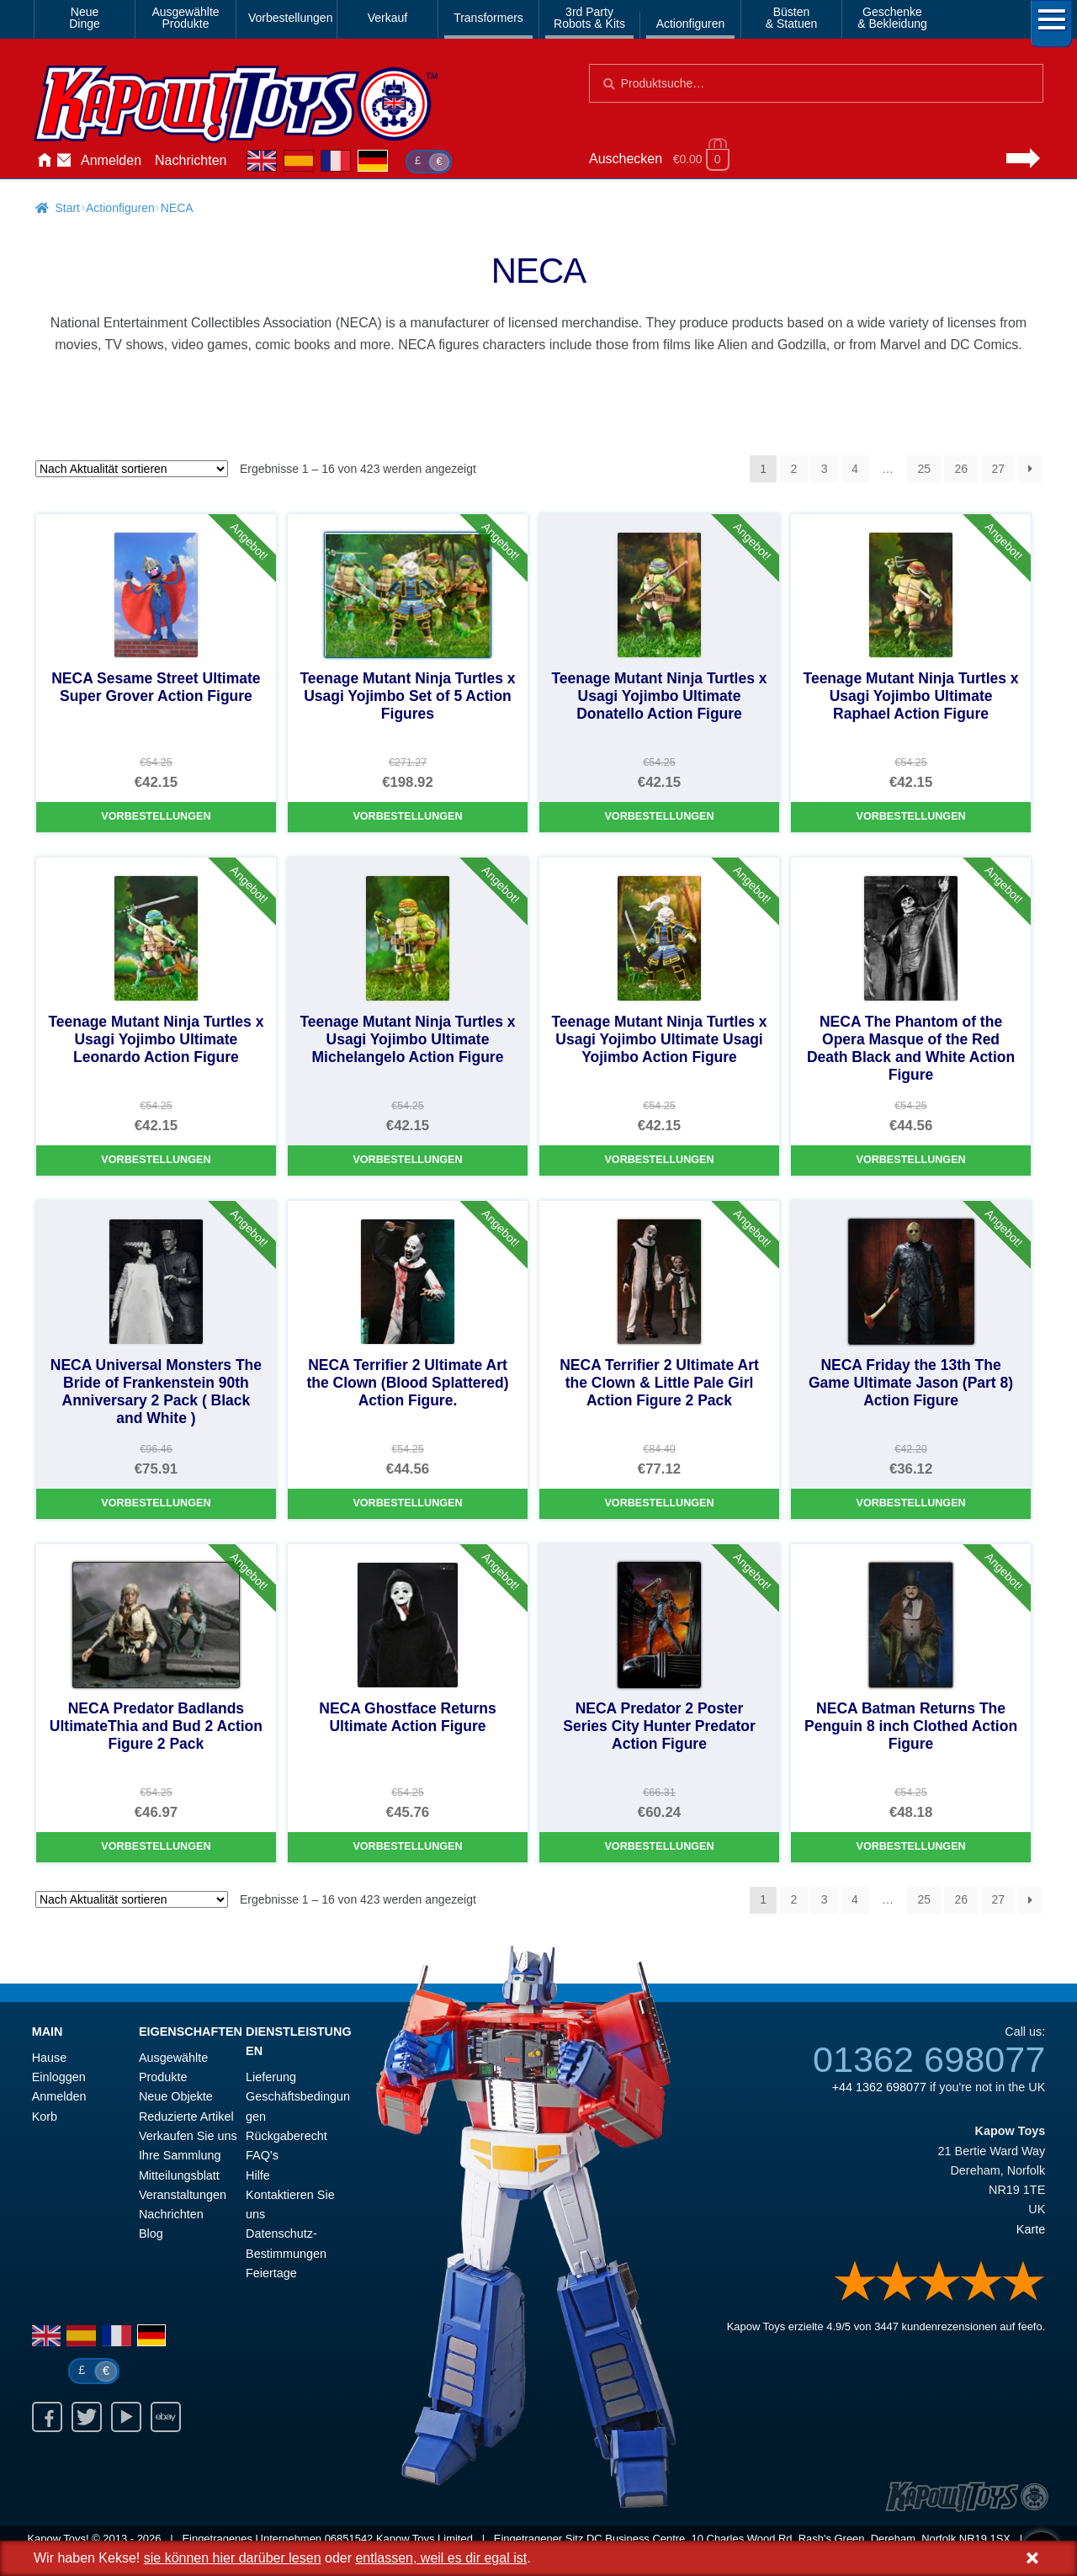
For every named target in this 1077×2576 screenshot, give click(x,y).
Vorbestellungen (289, 17)
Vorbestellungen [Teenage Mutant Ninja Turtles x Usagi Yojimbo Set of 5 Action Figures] (407, 816)
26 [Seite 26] (961, 468)
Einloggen (59, 2077)
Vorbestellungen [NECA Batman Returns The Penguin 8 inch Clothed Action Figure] (910, 1846)
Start (67, 208)
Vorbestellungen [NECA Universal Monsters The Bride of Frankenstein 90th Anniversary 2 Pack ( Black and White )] (155, 1503)
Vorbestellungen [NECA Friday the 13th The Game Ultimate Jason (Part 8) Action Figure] (910, 1503)
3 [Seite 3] (824, 468)
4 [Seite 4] (855, 468)
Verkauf (387, 17)
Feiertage (271, 2273)
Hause (44, 160)
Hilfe (258, 2175)
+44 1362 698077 (879, 2087)
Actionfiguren (690, 23)
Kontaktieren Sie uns (64, 160)
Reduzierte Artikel (186, 2116)
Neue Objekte (176, 2096)
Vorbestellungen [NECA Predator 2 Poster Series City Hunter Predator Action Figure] (659, 1846)
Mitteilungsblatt (179, 2175)
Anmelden (111, 160)
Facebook (47, 2417)
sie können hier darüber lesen (232, 2558)
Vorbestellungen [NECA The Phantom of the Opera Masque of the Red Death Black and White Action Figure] (910, 1160)
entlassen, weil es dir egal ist (441, 2558)
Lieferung (271, 2077)
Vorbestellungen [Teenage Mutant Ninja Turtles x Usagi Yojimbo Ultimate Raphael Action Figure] (910, 816)
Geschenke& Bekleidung (892, 17)
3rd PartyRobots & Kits (589, 17)
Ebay (166, 2417)
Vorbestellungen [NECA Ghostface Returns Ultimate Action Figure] (407, 1846)
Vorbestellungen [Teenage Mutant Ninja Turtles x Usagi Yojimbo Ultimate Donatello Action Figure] (659, 816)
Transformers (488, 17)
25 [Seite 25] (924, 468)
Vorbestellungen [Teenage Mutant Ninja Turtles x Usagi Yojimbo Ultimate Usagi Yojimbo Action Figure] (659, 1160)
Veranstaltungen (182, 2195)
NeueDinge (84, 17)
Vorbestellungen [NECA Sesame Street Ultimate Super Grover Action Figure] (155, 816)
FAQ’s (262, 2155)
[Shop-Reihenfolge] (131, 468)
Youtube (126, 2417)
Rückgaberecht (286, 2136)
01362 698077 (929, 2059)
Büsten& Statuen (792, 17)
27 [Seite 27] (998, 468)
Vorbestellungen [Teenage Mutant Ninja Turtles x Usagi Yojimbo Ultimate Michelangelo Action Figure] (407, 1160)
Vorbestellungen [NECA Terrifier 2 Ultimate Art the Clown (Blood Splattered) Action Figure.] (407, 1503)
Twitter (87, 2417)
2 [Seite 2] (794, 468)
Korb (44, 2116)
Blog (151, 2233)
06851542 (349, 2538)
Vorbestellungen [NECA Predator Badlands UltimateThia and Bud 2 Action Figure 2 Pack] (155, 1846)
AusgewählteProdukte (185, 17)
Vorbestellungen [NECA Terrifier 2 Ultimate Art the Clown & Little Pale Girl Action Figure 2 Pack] (659, 1503)
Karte (1030, 2229)
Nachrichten (190, 160)
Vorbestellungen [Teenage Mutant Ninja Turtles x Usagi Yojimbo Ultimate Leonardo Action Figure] (155, 1160)
